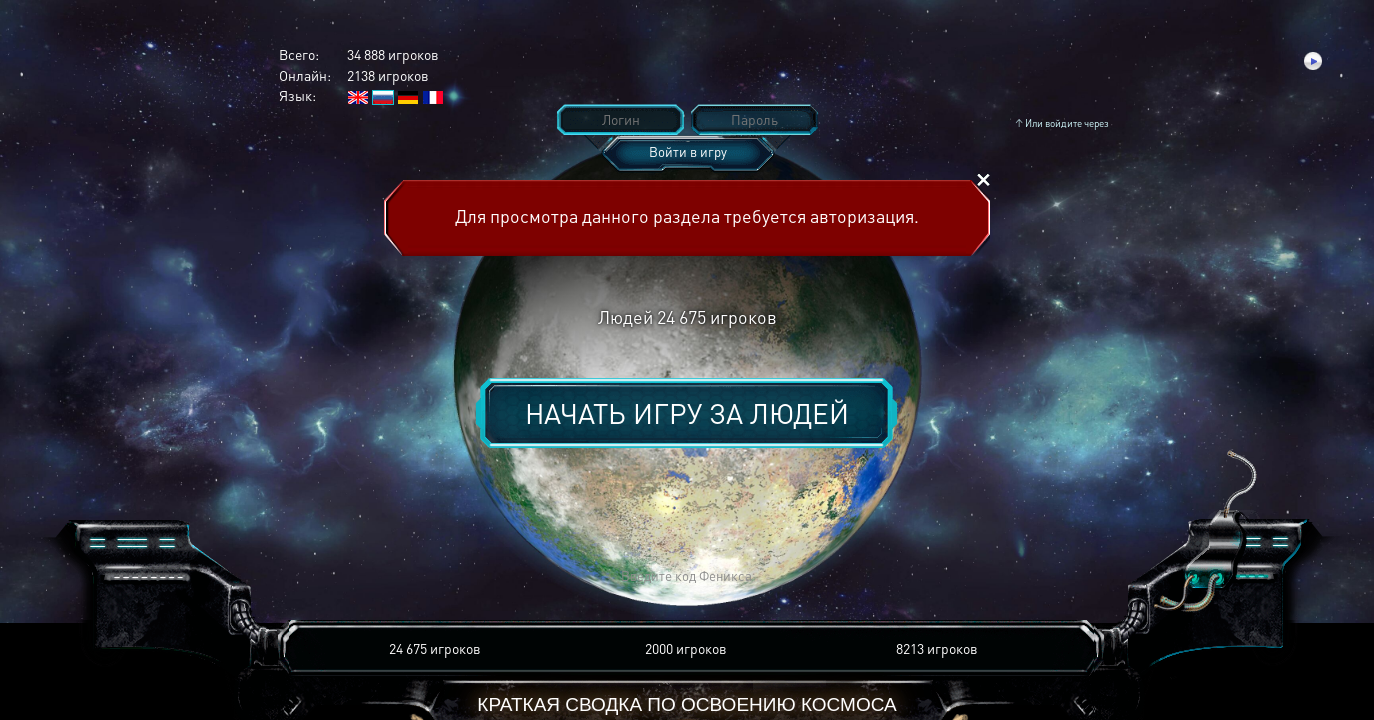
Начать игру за (687, 413)
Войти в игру (688, 151)
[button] (393, 576)
